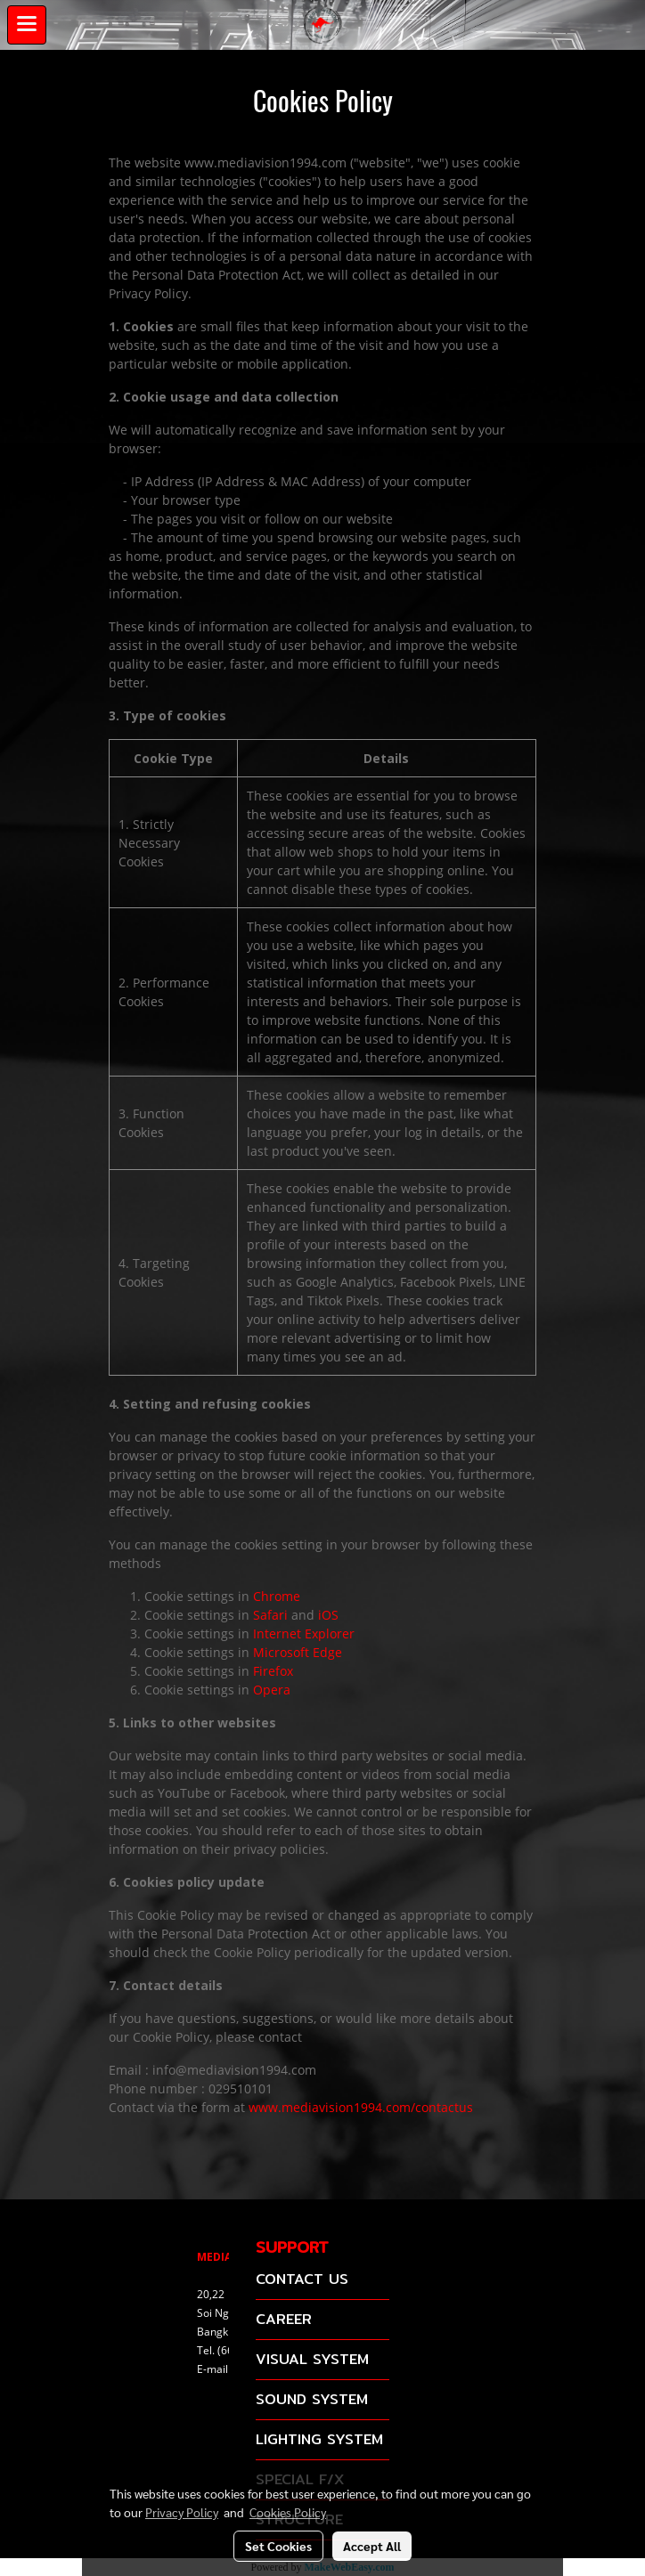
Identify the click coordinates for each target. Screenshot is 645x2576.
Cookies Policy (287, 2512)
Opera (271, 1689)
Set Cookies (278, 2546)
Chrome (276, 1596)
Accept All (372, 2546)
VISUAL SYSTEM (312, 2359)
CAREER (284, 2319)
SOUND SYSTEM (312, 2399)
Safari (270, 1614)
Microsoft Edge (297, 1652)
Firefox (273, 1670)
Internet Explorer (304, 1633)
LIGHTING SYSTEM (319, 2439)
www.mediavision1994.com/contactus (361, 2107)
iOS (328, 1614)
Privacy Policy (181, 2512)
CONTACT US (302, 2279)
